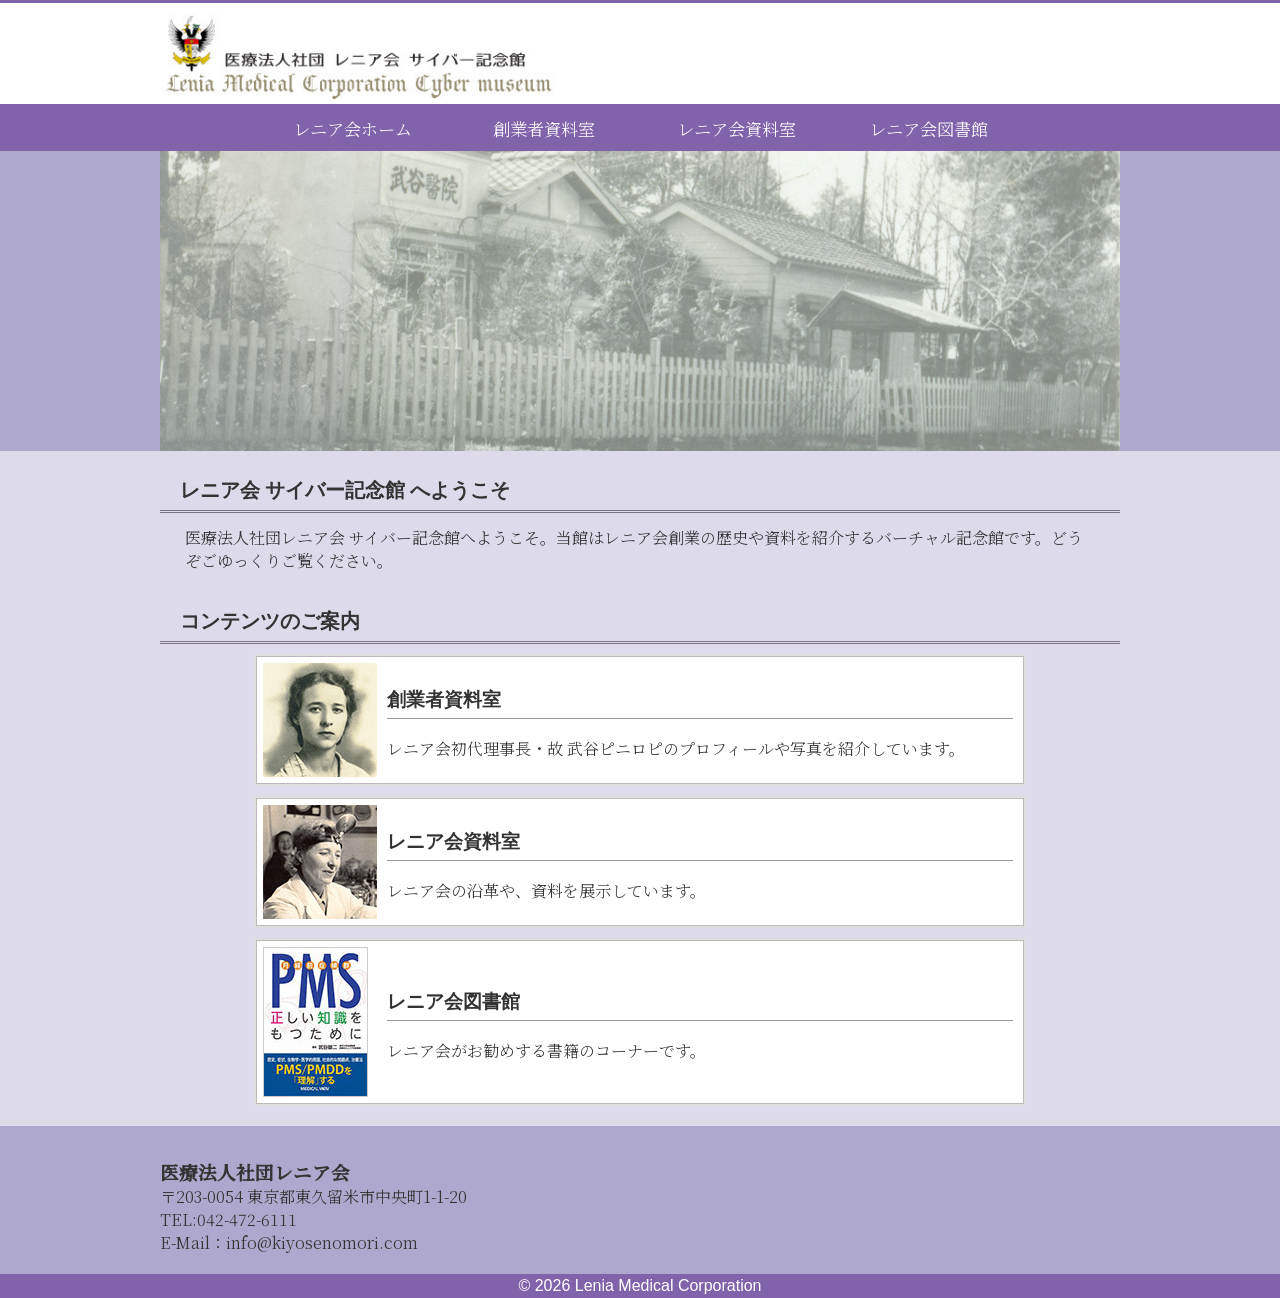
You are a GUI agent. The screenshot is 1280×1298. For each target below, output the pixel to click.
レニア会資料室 (736, 128)
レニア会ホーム (352, 128)
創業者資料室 (544, 128)
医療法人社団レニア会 (255, 1172)
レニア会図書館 (928, 128)
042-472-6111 (228, 1219)
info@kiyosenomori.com (322, 1242)
